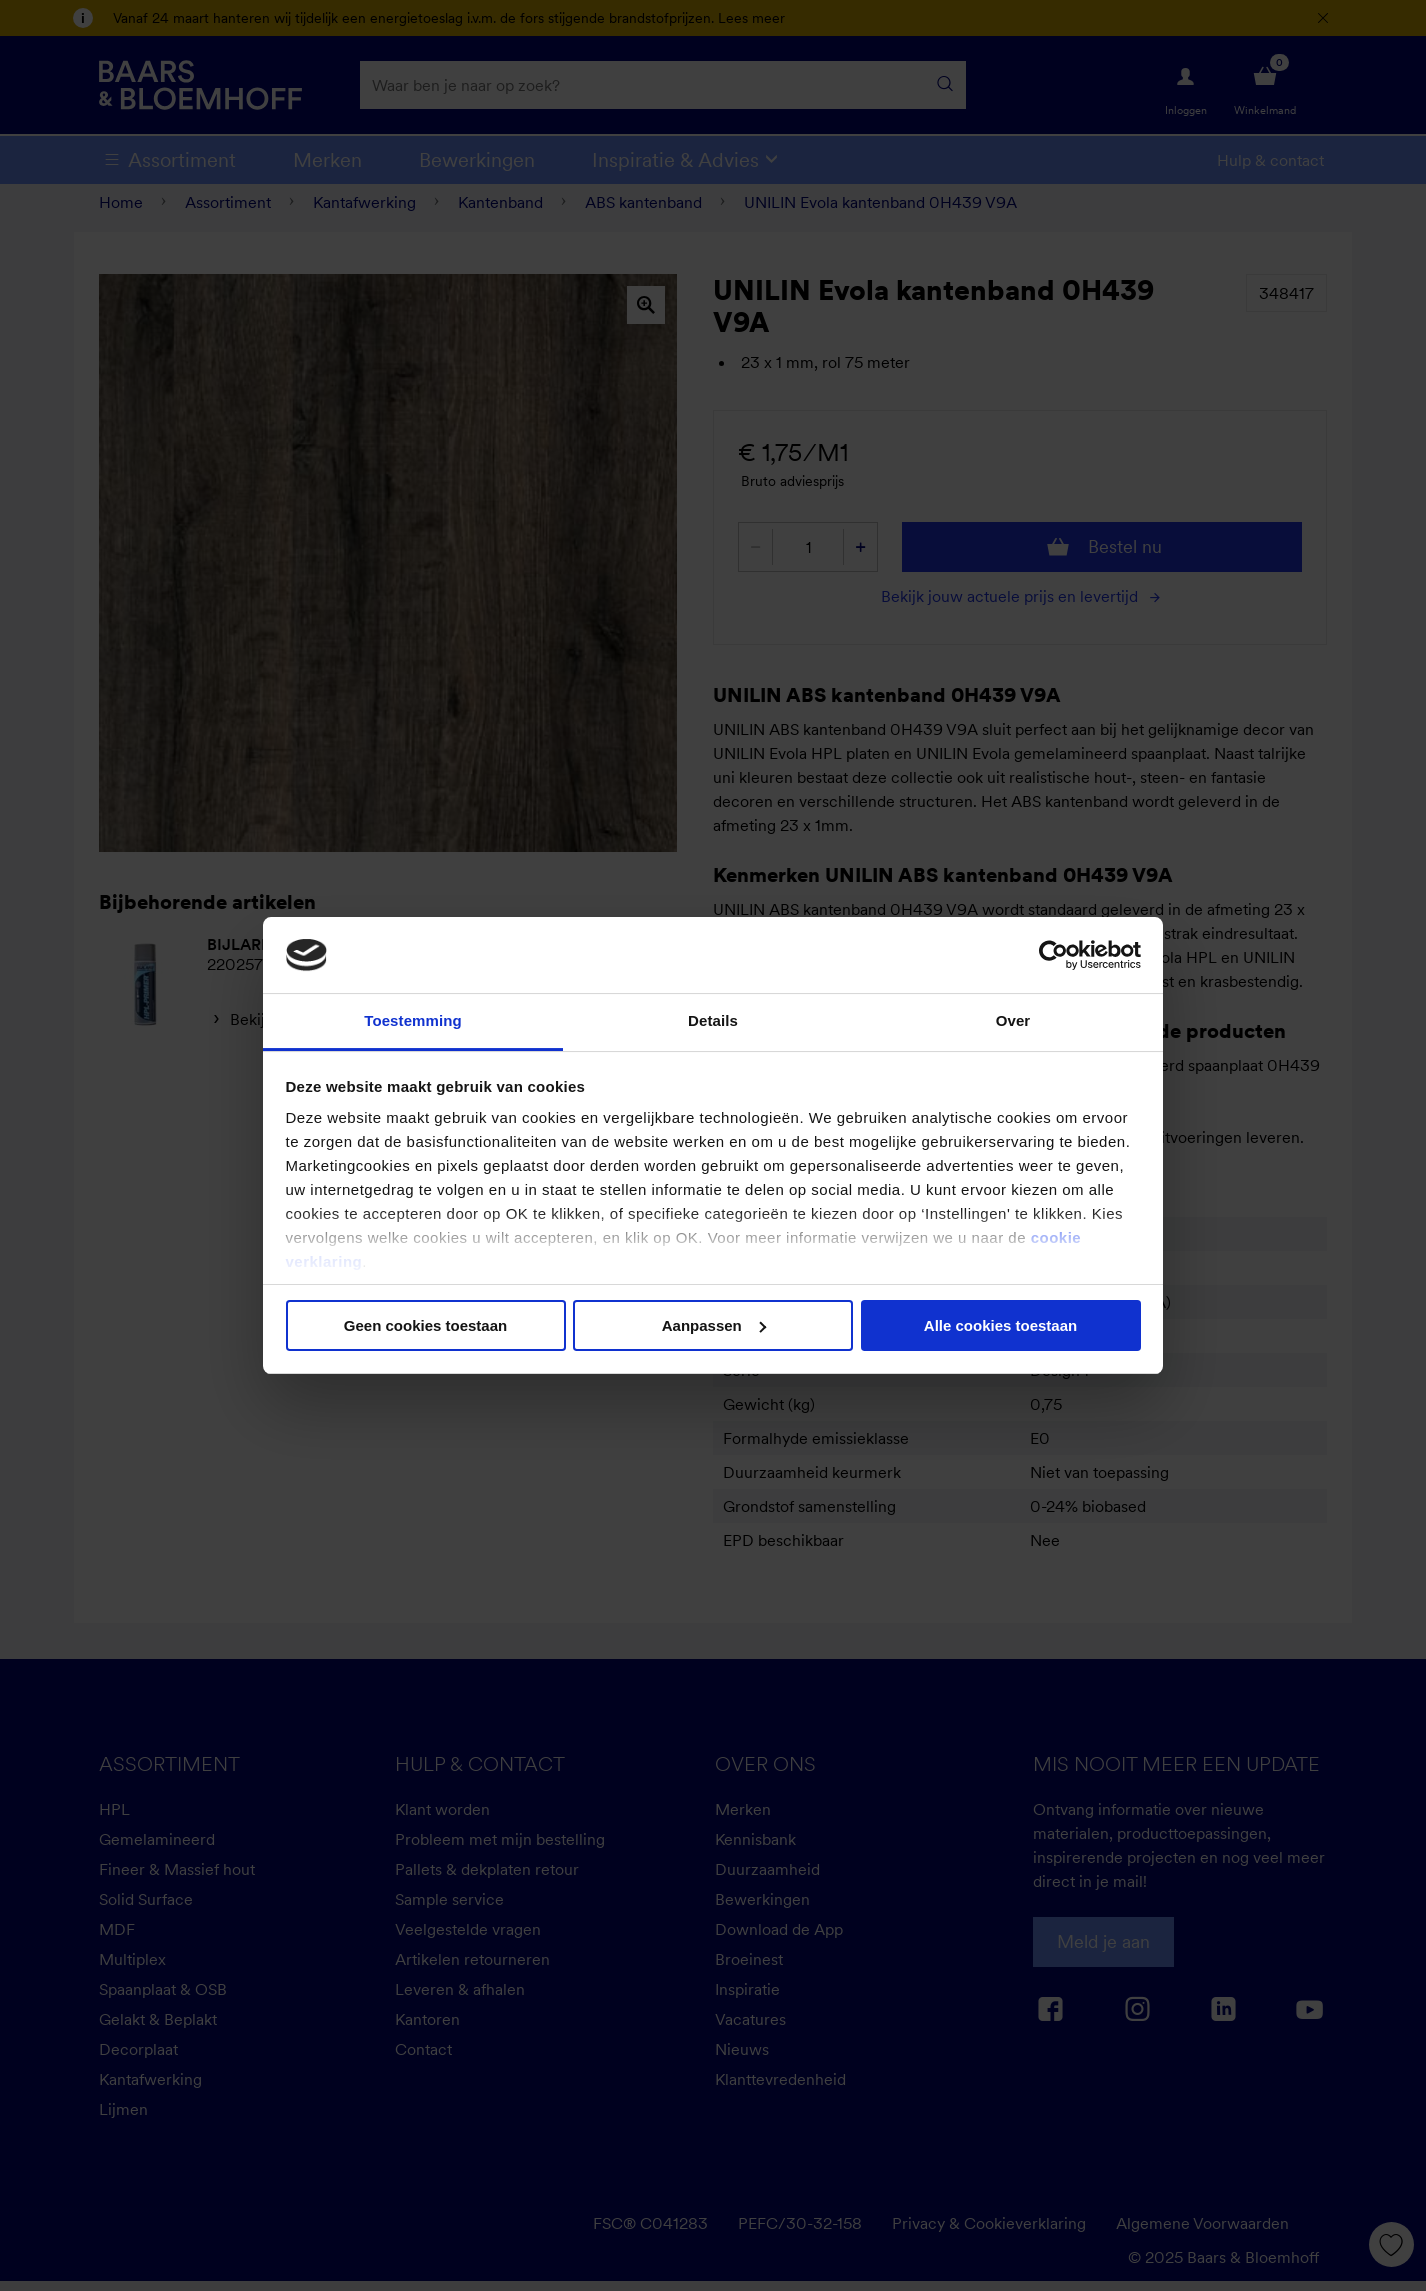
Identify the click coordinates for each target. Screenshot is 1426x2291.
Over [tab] (1013, 1020)
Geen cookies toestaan (425, 1325)
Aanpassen (714, 1325)
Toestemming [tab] (413, 1020)
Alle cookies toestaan (1000, 1325)
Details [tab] (713, 1020)
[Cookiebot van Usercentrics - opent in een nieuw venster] (1053, 955)
